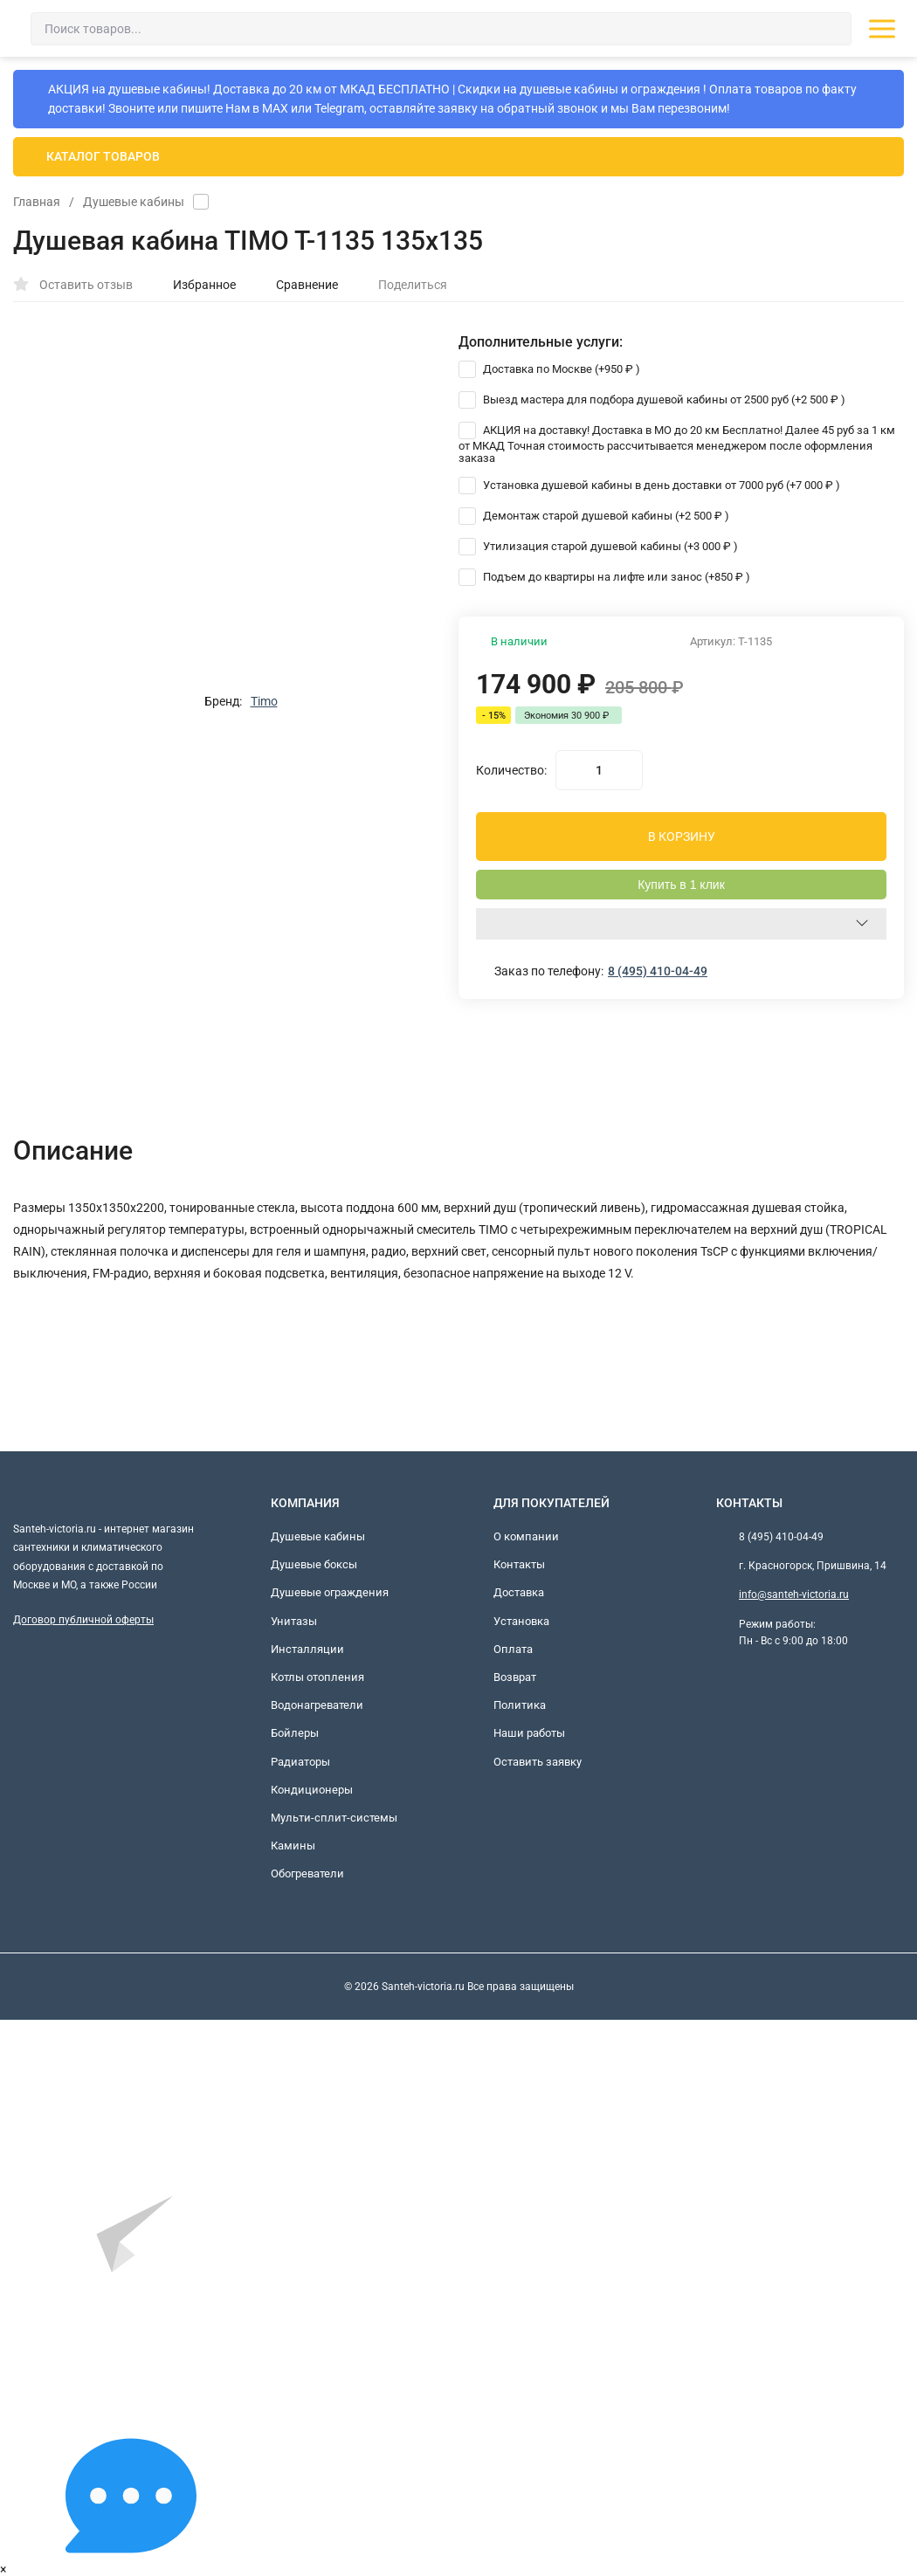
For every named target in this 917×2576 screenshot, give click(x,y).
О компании (526, 1536)
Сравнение (298, 285)
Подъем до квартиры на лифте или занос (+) (604, 576)
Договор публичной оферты (83, 1620)
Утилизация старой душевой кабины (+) (598, 546)
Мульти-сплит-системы (334, 1817)
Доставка (518, 1592)
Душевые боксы (314, 1564)
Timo (264, 701)
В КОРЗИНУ (681, 837)
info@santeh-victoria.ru (794, 1594)
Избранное (195, 285)
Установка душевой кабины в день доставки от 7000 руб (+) (649, 485)
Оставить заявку (537, 1761)
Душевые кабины (133, 202)
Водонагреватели (317, 1705)
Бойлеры (295, 1732)
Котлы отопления (317, 1677)
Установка (521, 1621)
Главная (36, 202)
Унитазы (294, 1621)
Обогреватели (307, 1873)
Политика (519, 1705)
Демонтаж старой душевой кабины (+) (593, 515)
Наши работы (529, 1732)
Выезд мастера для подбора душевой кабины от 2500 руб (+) (651, 399)
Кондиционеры (312, 1789)
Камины (293, 1845)
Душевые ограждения (330, 1592)
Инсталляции (307, 1649)
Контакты (519, 1564)
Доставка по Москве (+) (549, 368)
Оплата (513, 1649)
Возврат (514, 1677)
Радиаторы (300, 1761)
